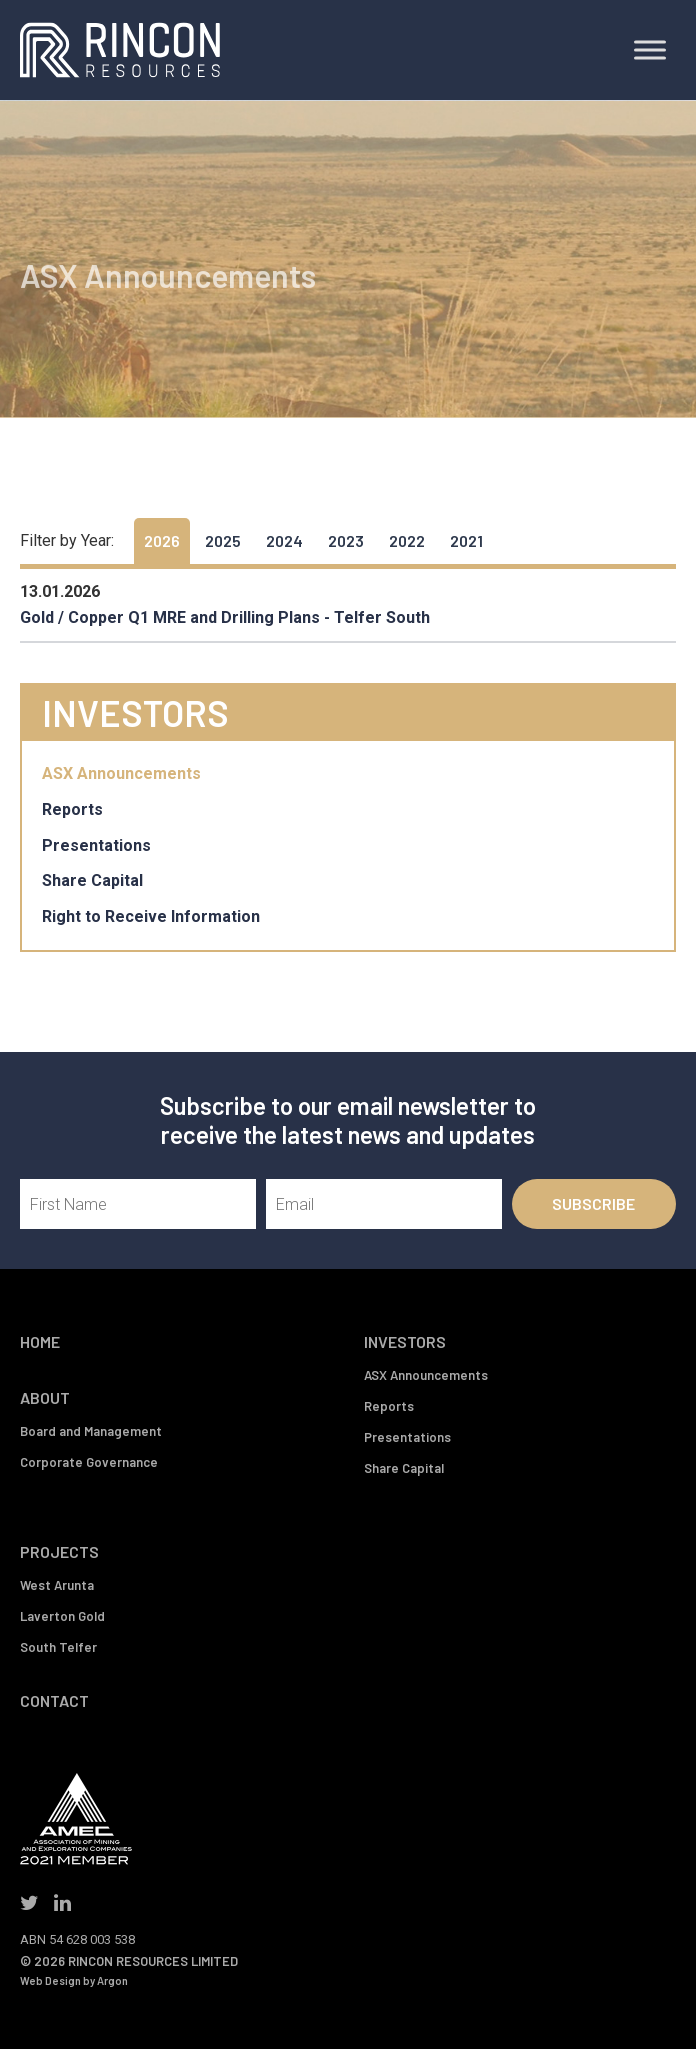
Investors (405, 1341)
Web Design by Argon (74, 1980)
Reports (72, 809)
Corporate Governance (89, 1462)
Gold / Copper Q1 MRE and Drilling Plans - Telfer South (225, 617)
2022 (407, 540)
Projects (59, 1551)
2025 (223, 540)
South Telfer (58, 1647)
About (45, 1397)
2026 (162, 540)
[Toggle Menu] (650, 49)
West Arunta (57, 1585)
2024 (284, 540)
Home (40, 1341)
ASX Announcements (121, 773)
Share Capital (92, 880)
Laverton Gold (62, 1616)
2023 (346, 540)
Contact (54, 1700)
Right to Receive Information (151, 916)
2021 (466, 540)
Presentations (96, 845)
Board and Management (91, 1431)
